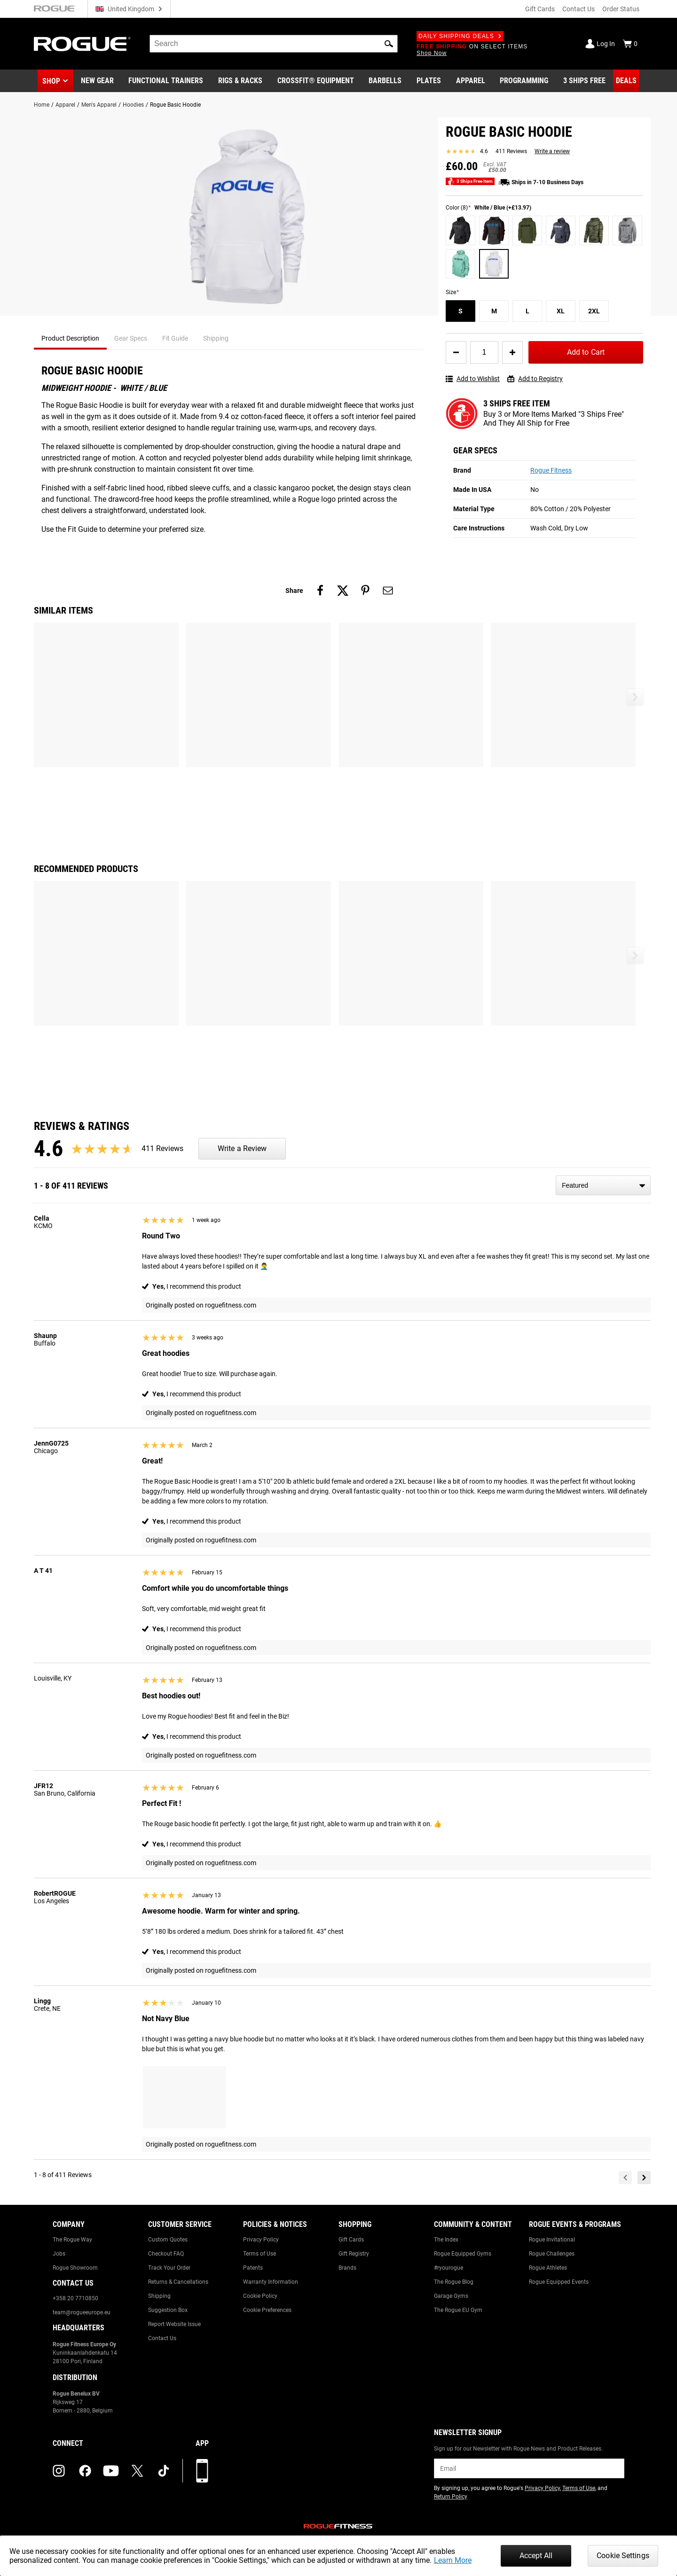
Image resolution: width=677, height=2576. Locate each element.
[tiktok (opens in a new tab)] (163, 2471)
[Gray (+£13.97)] (627, 230)
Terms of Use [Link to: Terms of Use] (259, 2253)
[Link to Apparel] (470, 81)
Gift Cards (540, 9)
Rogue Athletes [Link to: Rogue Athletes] (548, 2268)
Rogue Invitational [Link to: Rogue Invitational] (552, 2239)
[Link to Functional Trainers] (166, 81)
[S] (460, 311)
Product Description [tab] (70, 338)
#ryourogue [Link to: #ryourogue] (448, 2268)
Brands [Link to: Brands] (347, 2268)
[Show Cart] (630, 43)
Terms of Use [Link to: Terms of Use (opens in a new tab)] (578, 2488)
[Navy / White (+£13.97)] (560, 230)
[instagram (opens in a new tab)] (59, 2471)
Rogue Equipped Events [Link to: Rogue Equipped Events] (559, 2282)
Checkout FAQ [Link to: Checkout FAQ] (166, 2253)
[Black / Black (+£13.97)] (460, 230)
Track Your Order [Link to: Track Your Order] (169, 2268)
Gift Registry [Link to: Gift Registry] (353, 2253)
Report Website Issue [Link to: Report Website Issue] (174, 2324)
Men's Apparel (99, 104)
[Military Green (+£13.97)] (527, 230)
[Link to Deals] (626, 81)
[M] (494, 311)
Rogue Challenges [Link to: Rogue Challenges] (552, 2253)
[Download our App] (202, 2471)
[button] (389, 44)
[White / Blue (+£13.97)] (494, 264)
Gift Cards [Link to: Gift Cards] (351, 2239)
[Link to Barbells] (385, 81)
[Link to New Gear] (97, 81)
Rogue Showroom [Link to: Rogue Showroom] (75, 2268)
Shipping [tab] (215, 338)
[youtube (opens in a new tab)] (111, 2471)
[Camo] (594, 230)
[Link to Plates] (429, 81)
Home (41, 104)
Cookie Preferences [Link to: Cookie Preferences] (267, 2310)
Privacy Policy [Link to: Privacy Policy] (261, 2239)
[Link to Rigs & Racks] (240, 81)
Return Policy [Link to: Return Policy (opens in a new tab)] (450, 2496)
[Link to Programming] (524, 81)
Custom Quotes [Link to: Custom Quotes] (168, 2239)
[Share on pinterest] (365, 590)
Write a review (552, 151)
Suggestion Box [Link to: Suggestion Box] (168, 2310)
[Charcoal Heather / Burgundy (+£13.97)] (494, 230)
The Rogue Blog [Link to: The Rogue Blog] (453, 2282)
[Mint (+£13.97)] (460, 264)
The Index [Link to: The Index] (446, 2239)
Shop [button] (51, 81)
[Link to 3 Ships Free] (584, 81)
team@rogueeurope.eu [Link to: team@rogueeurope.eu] (81, 2312)
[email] (529, 2468)
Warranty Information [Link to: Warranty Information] (270, 2282)
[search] (274, 44)
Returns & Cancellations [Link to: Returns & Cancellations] (178, 2282)
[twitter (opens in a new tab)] (137, 2471)
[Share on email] (388, 590)
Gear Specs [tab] (130, 338)
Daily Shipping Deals (460, 36)
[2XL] (594, 311)
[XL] (560, 311)
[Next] (644, 2177)
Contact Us (578, 9)
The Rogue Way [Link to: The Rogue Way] (72, 2239)
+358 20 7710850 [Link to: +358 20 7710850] (75, 2298)
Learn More (453, 2560)
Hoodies (133, 104)
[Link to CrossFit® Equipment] (316, 81)
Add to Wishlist (473, 378)
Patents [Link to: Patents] (253, 2268)
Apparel (65, 104)
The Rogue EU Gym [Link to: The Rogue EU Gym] (458, 2310)
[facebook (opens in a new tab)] (85, 2471)
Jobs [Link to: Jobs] (59, 2253)
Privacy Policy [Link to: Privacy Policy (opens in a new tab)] (542, 2488)
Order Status (620, 9)
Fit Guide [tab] (175, 338)
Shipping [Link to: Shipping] (159, 2296)
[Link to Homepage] (82, 44)
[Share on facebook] (320, 590)
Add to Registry (535, 378)
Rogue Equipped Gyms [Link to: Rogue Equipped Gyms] (462, 2253)
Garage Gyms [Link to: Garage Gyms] (451, 2296)
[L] (527, 311)
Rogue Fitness (551, 470)
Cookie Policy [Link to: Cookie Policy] (260, 2296)
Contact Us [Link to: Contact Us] (162, 2338)
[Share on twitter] (342, 590)
